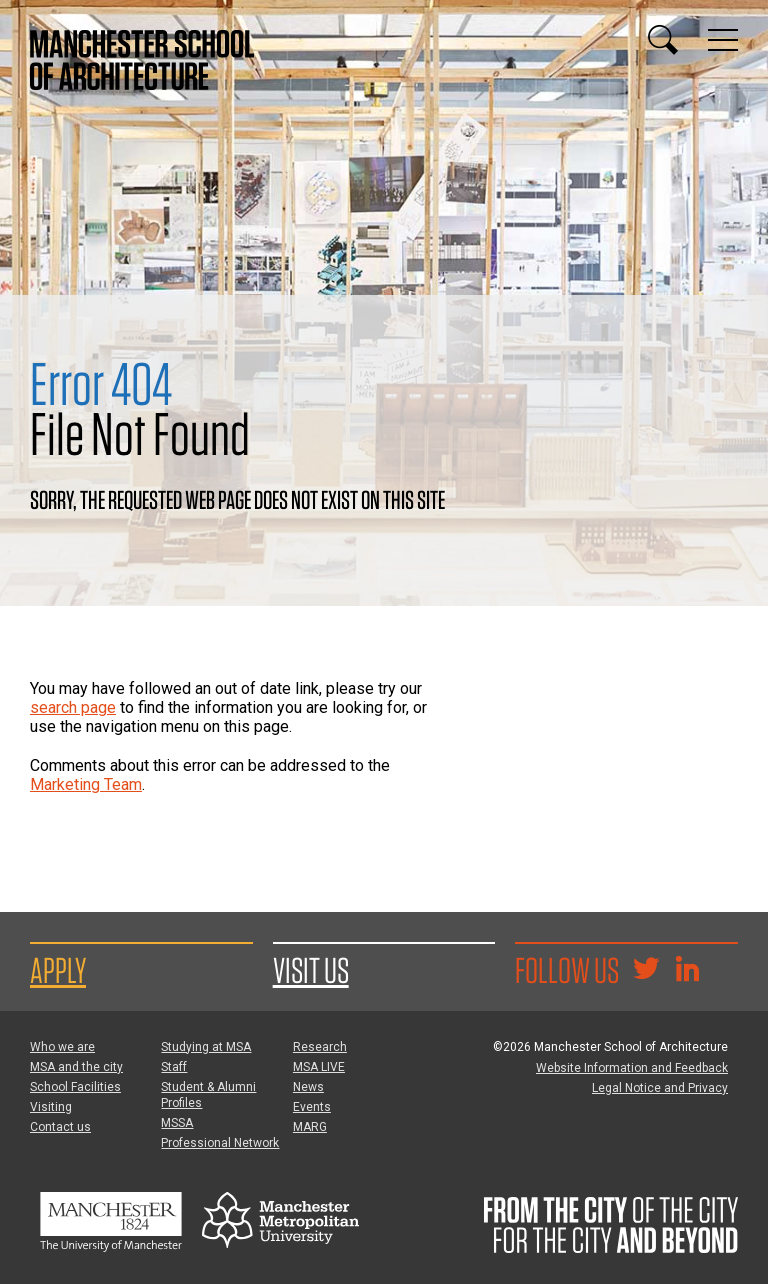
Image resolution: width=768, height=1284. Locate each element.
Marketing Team (86, 784)
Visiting (51, 1107)
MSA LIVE (319, 1067)
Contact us (60, 1127)
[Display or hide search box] (663, 40)
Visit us (311, 970)
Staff (174, 1067)
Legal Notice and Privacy (660, 1088)
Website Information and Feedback (632, 1068)
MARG (310, 1127)
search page (73, 707)
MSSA (177, 1123)
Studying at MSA (206, 1047)
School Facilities (75, 1087)
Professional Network (220, 1143)
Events (312, 1107)
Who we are (62, 1047)
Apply (58, 970)
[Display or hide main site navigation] (723, 40)
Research (320, 1047)
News (308, 1087)
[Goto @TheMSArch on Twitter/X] (646, 971)
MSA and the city (76, 1067)
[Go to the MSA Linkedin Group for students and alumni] (687, 971)
